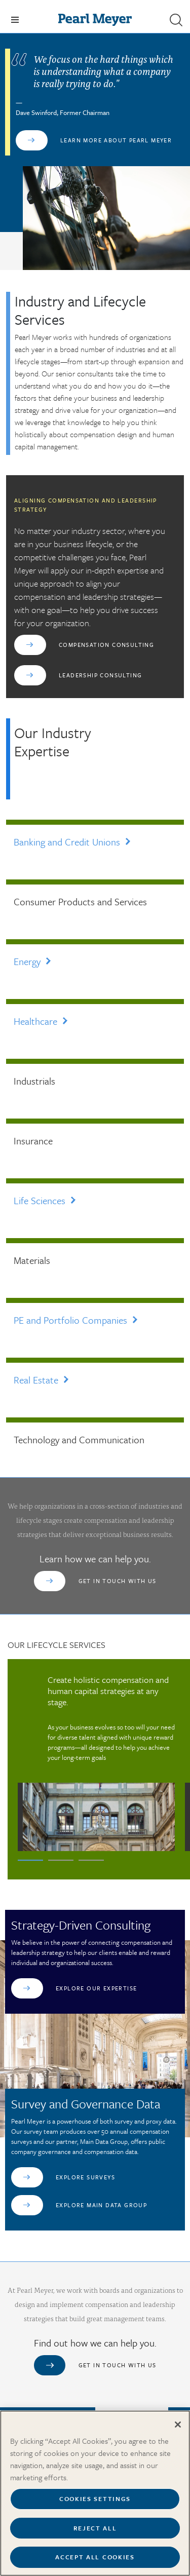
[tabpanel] (96, 1762)
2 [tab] (60, 1860)
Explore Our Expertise (96, 1988)
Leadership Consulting (100, 675)
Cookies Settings (95, 2504)
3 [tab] (91, 1860)
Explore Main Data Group (101, 2205)
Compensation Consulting (106, 644)
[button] (176, 20)
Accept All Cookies (94, 2562)
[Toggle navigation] (15, 19)
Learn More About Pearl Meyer (116, 140)
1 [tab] (30, 1860)
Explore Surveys (85, 2177)
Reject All (95, 2532)
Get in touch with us (118, 1581)
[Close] (178, 2430)
